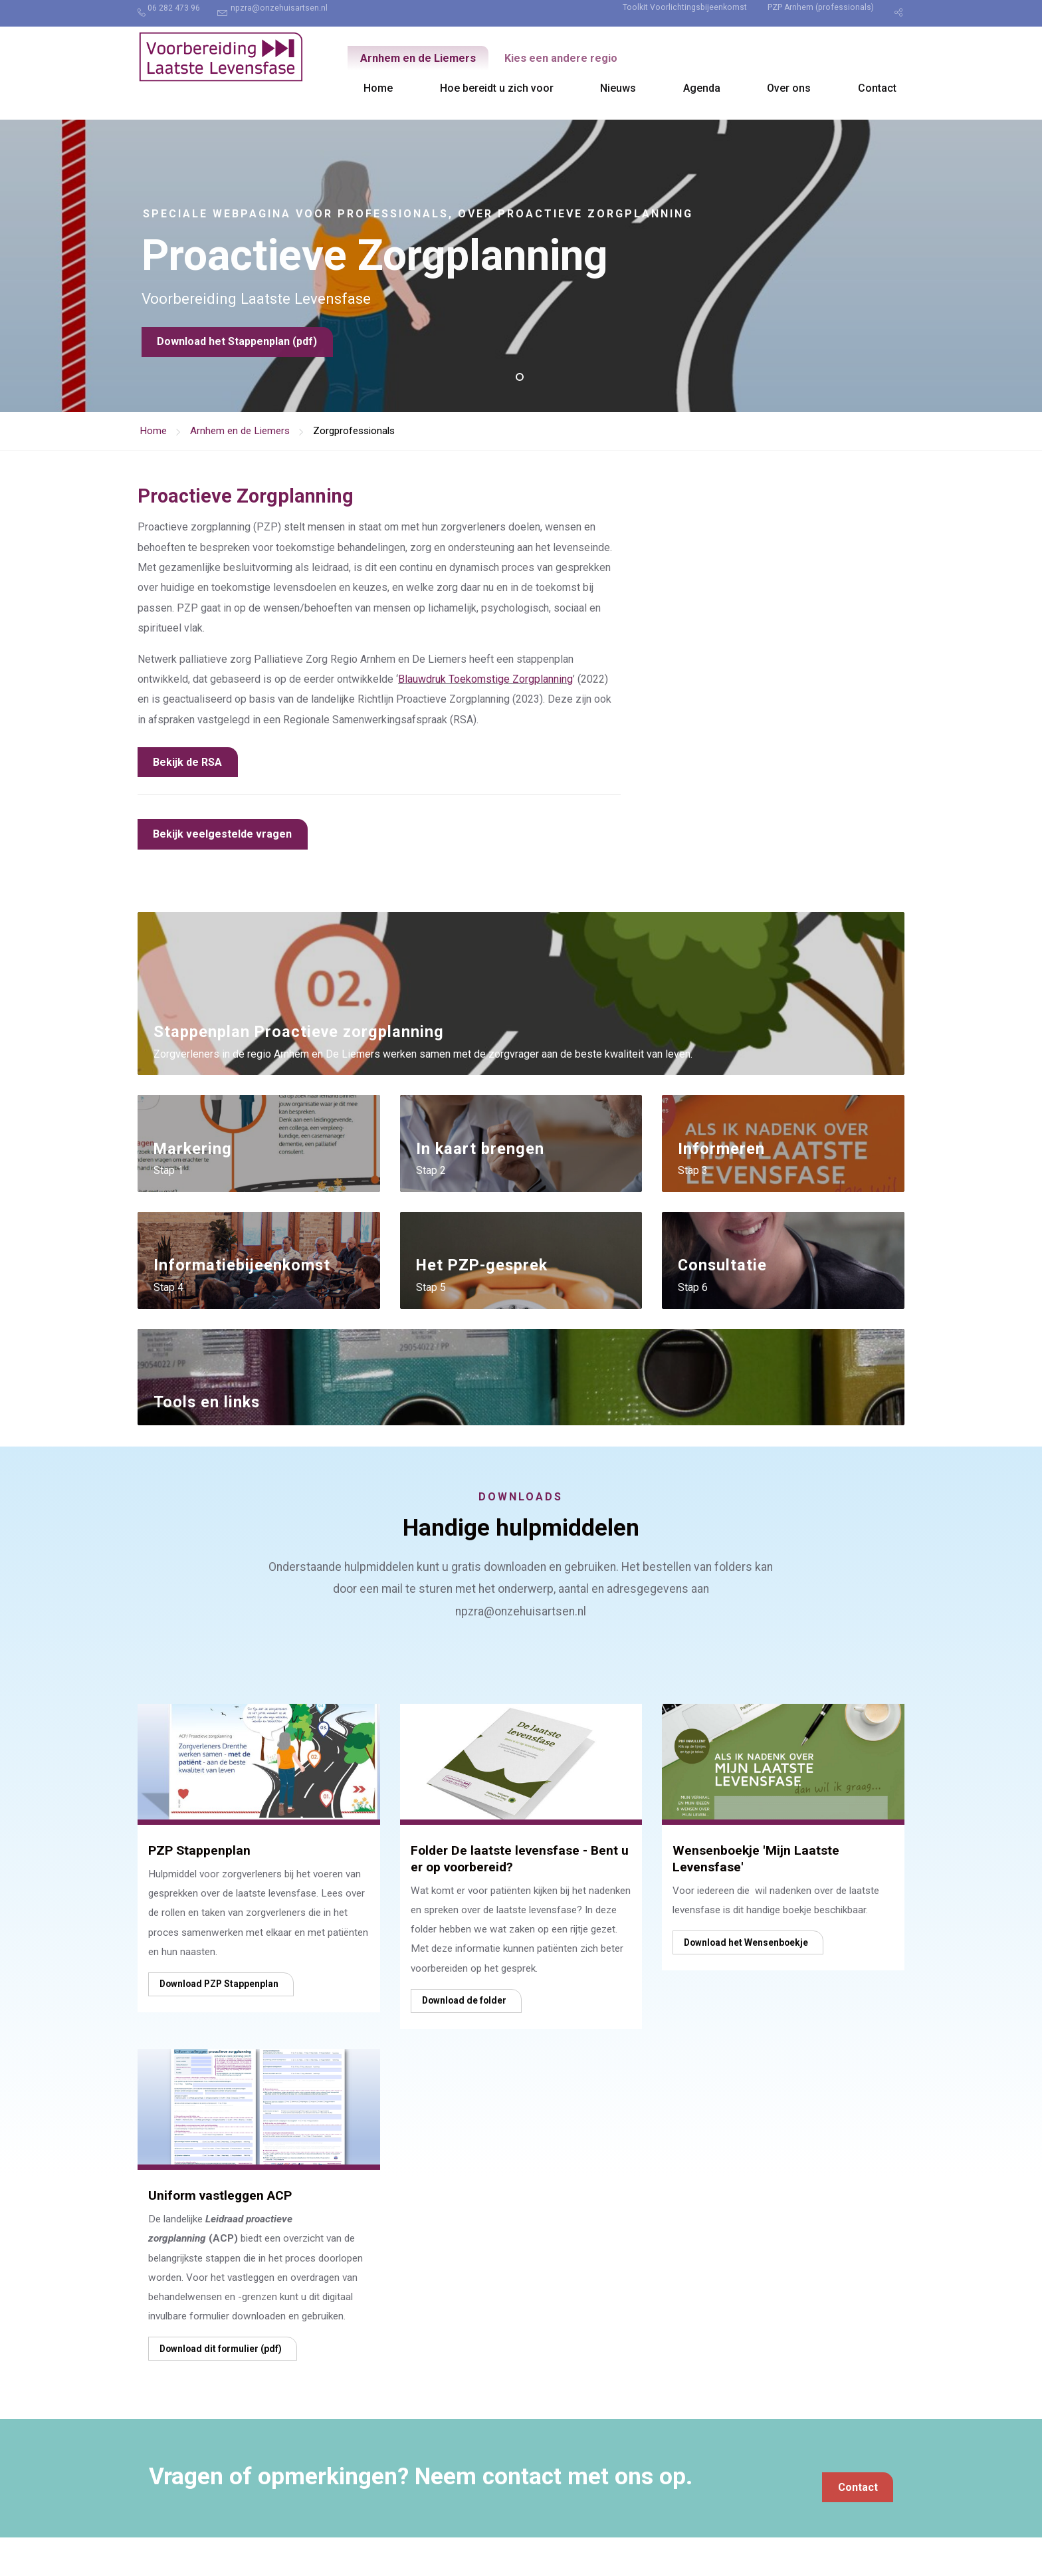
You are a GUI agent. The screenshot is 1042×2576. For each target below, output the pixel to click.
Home (378, 88)
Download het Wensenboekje (746, 1980)
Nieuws (618, 88)
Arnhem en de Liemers (425, 59)
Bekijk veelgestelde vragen (222, 834)
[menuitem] (176, 13)
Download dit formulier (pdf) (220, 2386)
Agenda (701, 88)
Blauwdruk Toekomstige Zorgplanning (485, 679)
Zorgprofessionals (354, 431)
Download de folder (464, 2039)
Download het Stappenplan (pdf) (237, 356)
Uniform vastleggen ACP (220, 2234)
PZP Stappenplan (199, 1889)
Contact (877, 88)
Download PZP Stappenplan (218, 2022)
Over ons (789, 88)
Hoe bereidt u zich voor (497, 88)
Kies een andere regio (581, 59)
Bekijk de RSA (187, 762)
